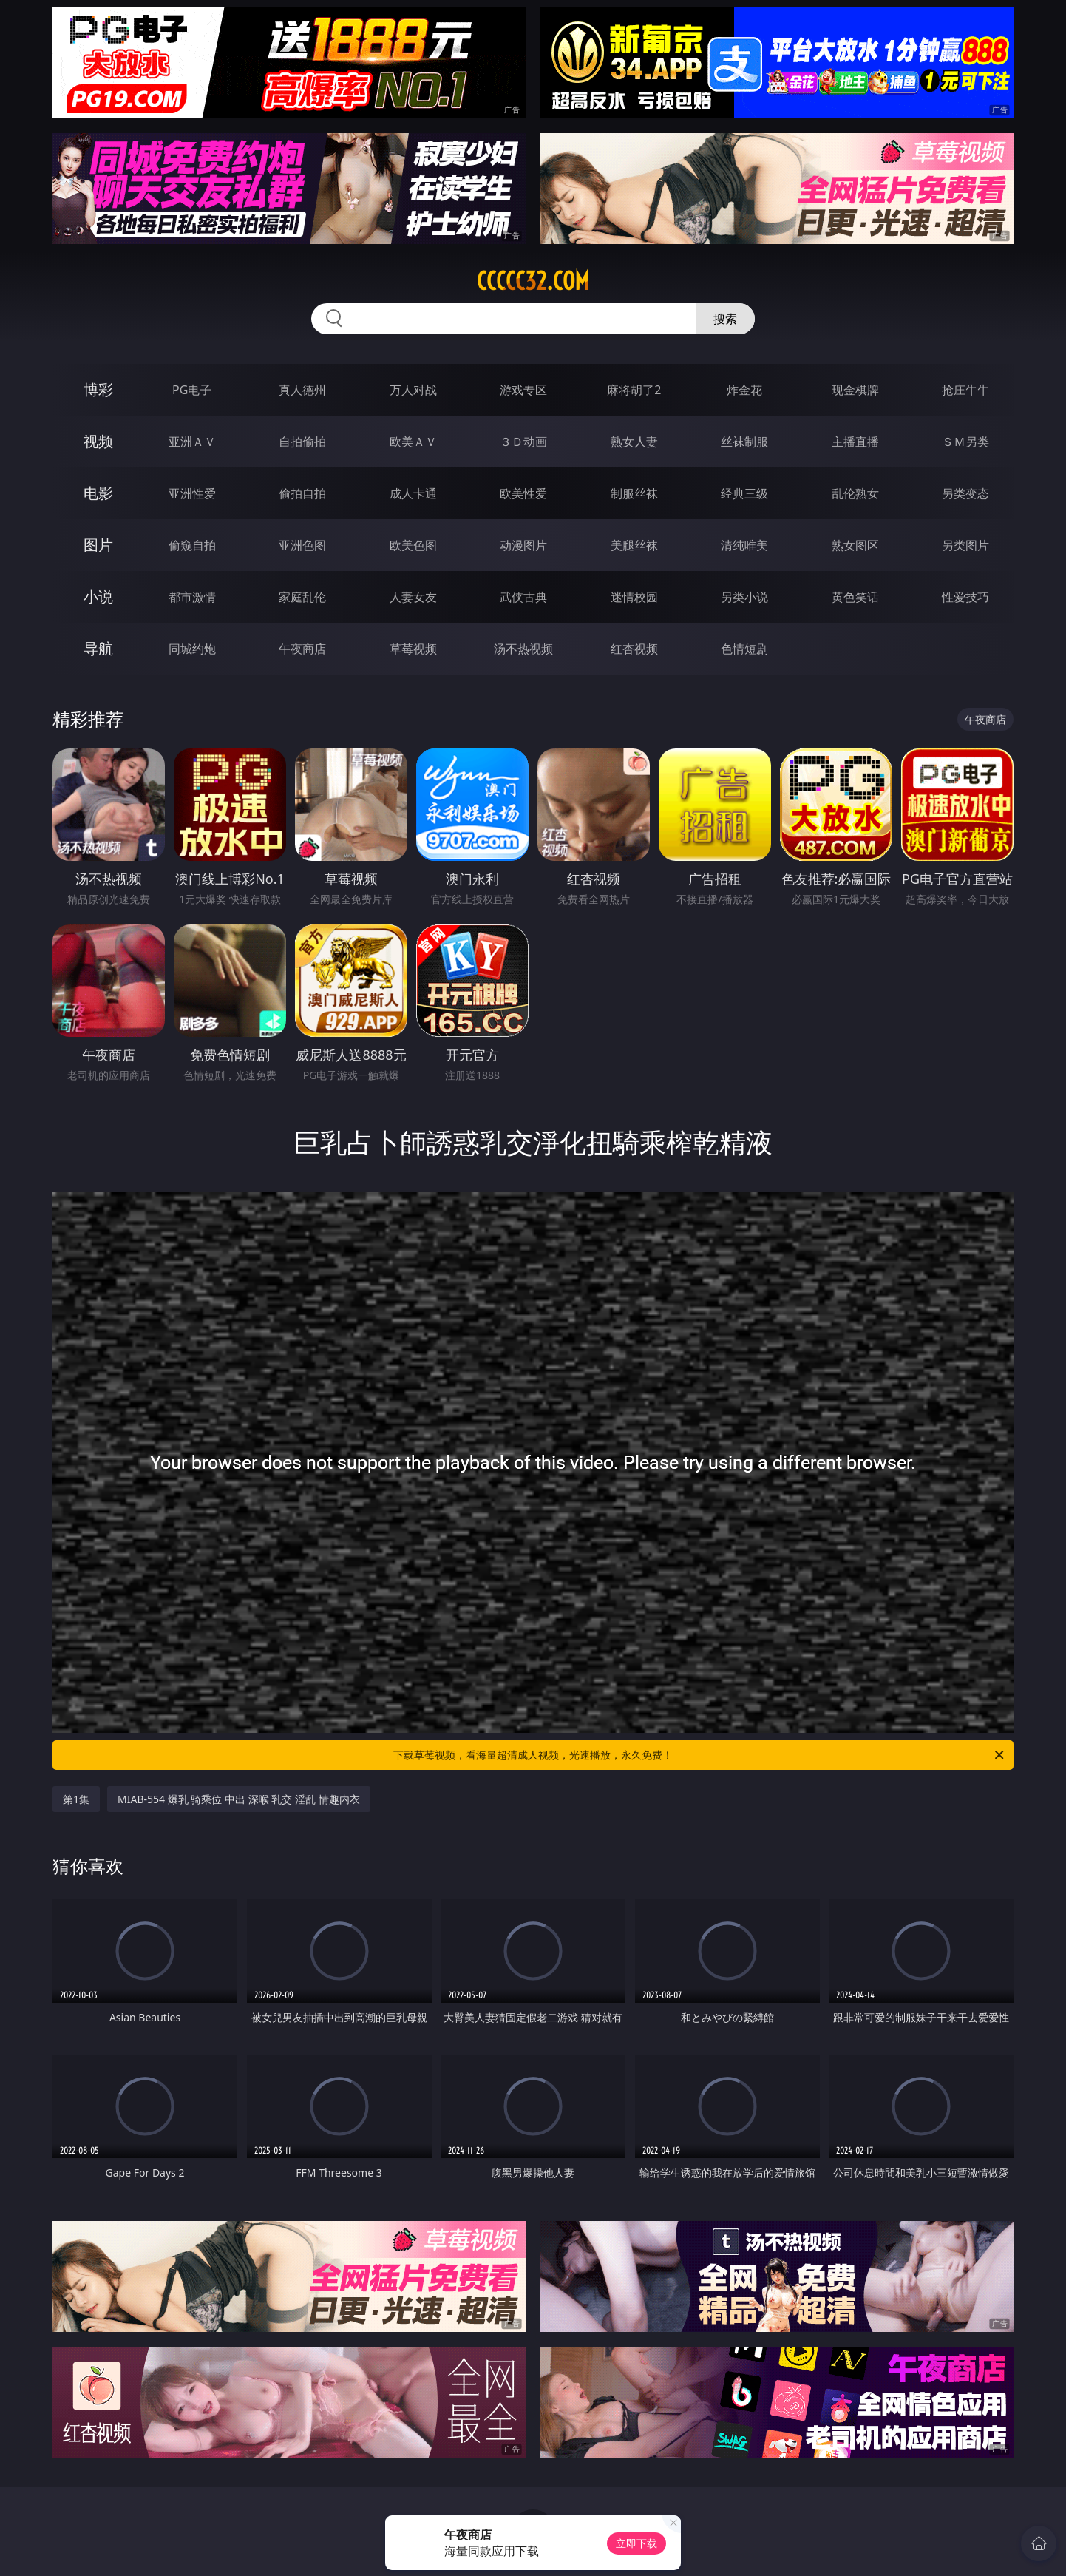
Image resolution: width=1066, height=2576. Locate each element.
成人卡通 (413, 493)
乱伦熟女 (855, 493)
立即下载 (636, 2543)
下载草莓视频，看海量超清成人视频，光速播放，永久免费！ (699, 1755)
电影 (98, 493)
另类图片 (965, 545)
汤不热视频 (523, 648)
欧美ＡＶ (413, 441)
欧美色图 (413, 545)
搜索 (725, 319)
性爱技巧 (965, 597)
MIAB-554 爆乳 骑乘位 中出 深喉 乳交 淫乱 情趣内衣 (239, 1799)
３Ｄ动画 (523, 441)
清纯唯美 (744, 545)
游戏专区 (523, 390)
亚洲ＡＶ (192, 441)
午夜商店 (302, 648)
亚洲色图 (302, 545)
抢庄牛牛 (965, 390)
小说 (98, 596)
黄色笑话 (855, 597)
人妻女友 (413, 597)
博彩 (98, 389)
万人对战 (413, 390)
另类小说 (744, 597)
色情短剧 (744, 648)
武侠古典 (523, 597)
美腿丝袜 (634, 545)
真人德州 (302, 390)
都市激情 (192, 597)
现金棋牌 (855, 390)
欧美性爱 (523, 493)
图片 (98, 545)
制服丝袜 (634, 493)
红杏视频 (634, 648)
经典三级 (744, 493)
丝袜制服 (744, 441)
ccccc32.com (533, 281)
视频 (98, 441)
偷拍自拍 (302, 493)
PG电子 (191, 390)
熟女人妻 (634, 441)
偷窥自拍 (192, 545)
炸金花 (744, 390)
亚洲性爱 (192, 493)
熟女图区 (855, 545)
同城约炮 (192, 648)
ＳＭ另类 (965, 441)
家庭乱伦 (302, 597)
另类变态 (965, 493)
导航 (98, 648)
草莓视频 (413, 648)
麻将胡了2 (634, 390)
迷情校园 (634, 597)
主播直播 (855, 441)
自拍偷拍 (302, 441)
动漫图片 (523, 545)
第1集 (76, 1799)
